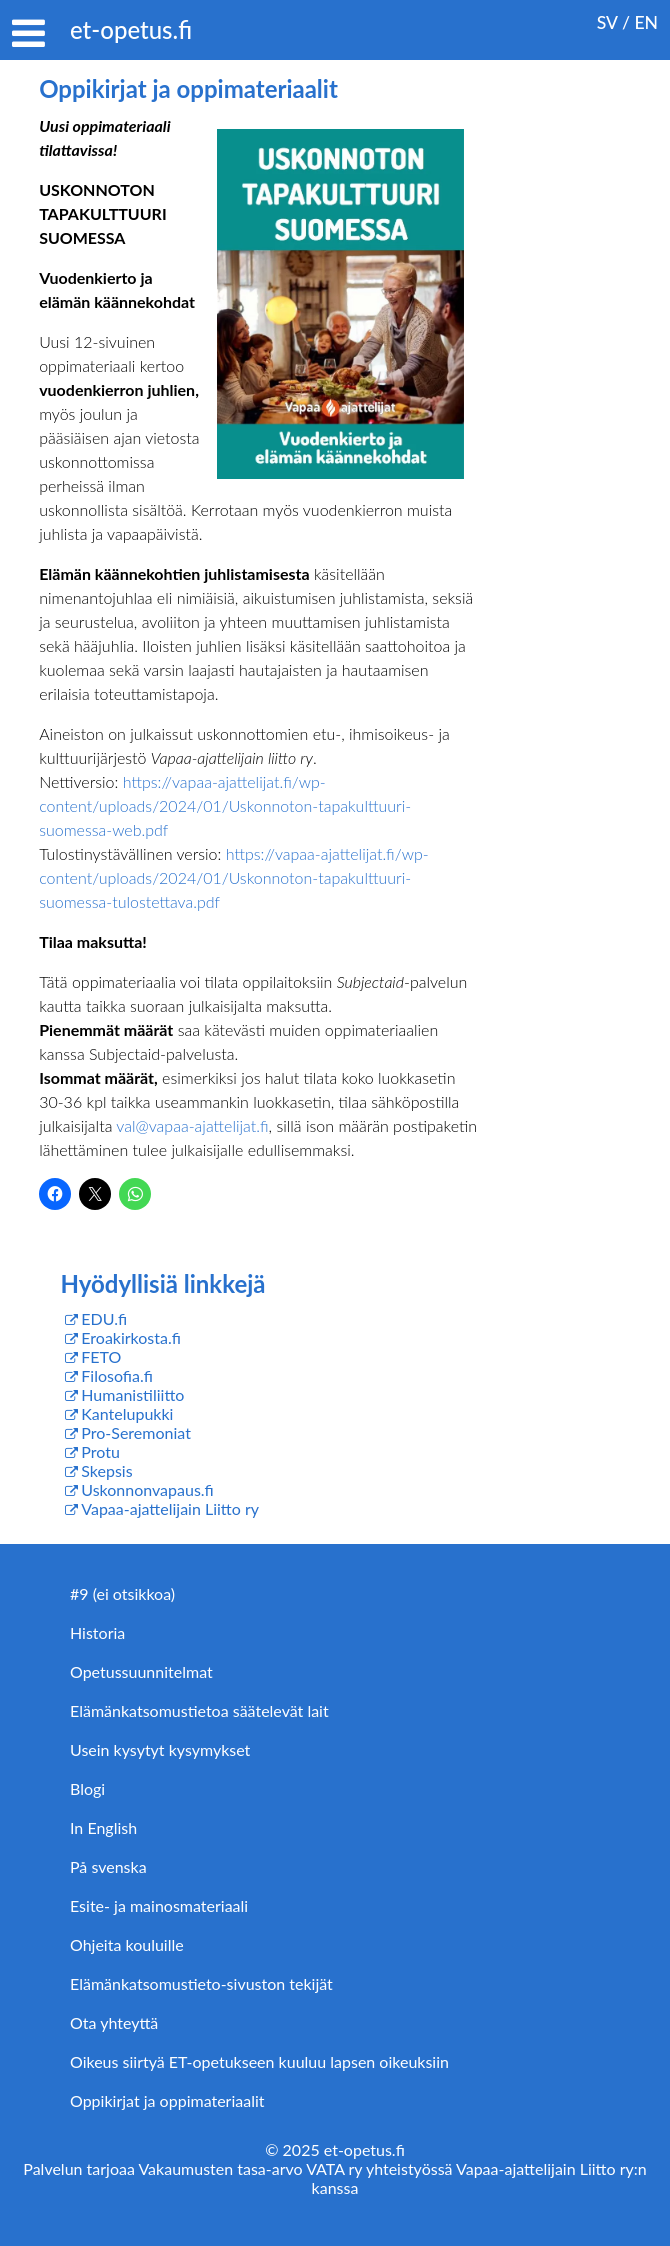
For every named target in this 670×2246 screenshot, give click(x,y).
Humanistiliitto (132, 1394)
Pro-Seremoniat (136, 1432)
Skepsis (106, 1470)
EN (646, 22)
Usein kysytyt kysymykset (160, 1749)
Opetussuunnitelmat (141, 1671)
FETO (101, 1356)
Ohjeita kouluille (127, 1944)
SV (607, 22)
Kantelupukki (127, 1413)
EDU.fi (104, 1318)
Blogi (87, 1788)
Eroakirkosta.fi (131, 1337)
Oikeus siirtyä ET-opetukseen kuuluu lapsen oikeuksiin (259, 2061)
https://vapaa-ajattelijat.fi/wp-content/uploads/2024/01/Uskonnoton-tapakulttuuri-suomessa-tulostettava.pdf (234, 877)
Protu (100, 1451)
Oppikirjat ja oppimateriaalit (167, 2100)
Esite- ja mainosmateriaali (159, 1905)
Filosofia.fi (117, 1375)
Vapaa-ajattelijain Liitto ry (170, 1508)
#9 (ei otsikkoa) (122, 1593)
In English (103, 1827)
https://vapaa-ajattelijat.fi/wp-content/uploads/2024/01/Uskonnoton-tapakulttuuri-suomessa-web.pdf (225, 805)
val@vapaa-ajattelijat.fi (192, 1125)
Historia (97, 1632)
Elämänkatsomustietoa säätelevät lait (199, 1710)
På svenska (108, 1866)
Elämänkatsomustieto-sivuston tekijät (201, 1983)
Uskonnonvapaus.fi (147, 1489)
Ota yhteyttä (114, 2022)
